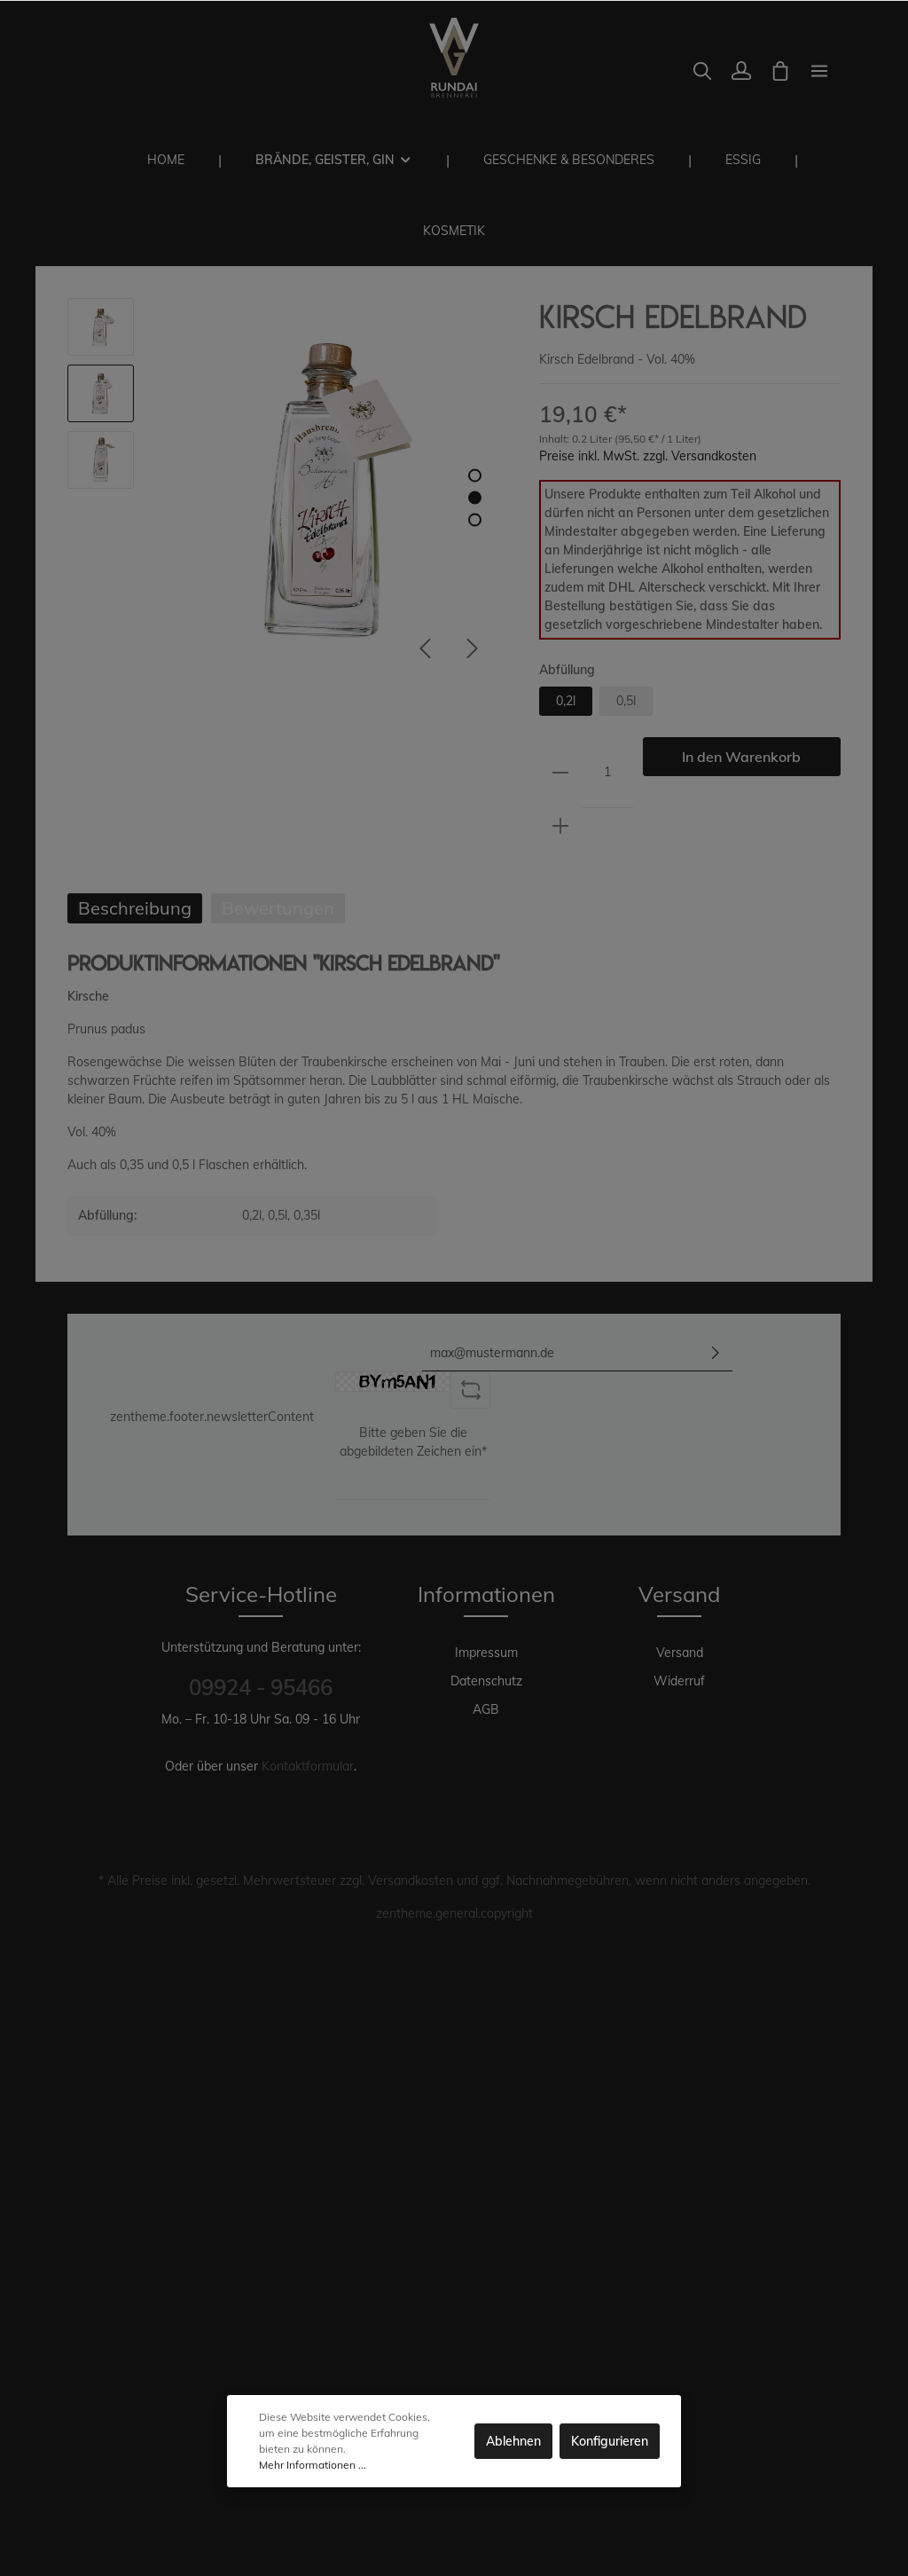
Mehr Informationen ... (312, 2464)
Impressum (486, 1653)
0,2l (565, 701)
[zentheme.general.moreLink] (819, 71)
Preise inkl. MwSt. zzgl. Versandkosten (647, 456)
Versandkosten (410, 1881)
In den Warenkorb (741, 757)
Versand (679, 1653)
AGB (486, 1709)
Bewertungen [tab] (278, 908)
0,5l (626, 701)
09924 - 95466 (261, 1687)
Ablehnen (513, 2441)
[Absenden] (715, 1353)
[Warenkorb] (780, 71)
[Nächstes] (472, 648)
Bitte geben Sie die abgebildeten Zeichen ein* (413, 1442)
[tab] (134, 908)
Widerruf (679, 1681)
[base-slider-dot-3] (474, 520)
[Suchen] (702, 71)
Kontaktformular (308, 1766)
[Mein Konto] (741, 71)
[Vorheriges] (425, 648)
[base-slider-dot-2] (474, 498)
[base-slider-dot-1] (474, 476)
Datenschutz (486, 1681)
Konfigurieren (609, 2441)
